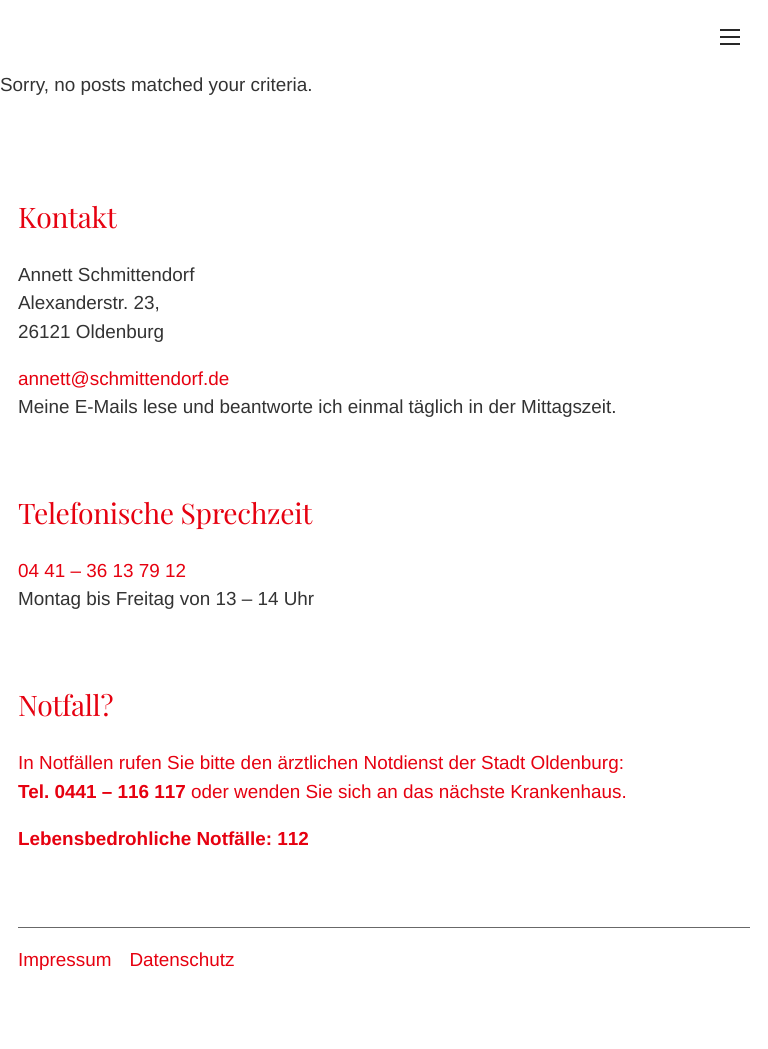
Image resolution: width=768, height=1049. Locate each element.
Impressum (64, 960)
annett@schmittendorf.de (123, 379)
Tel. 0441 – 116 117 (102, 792)
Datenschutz (181, 960)
